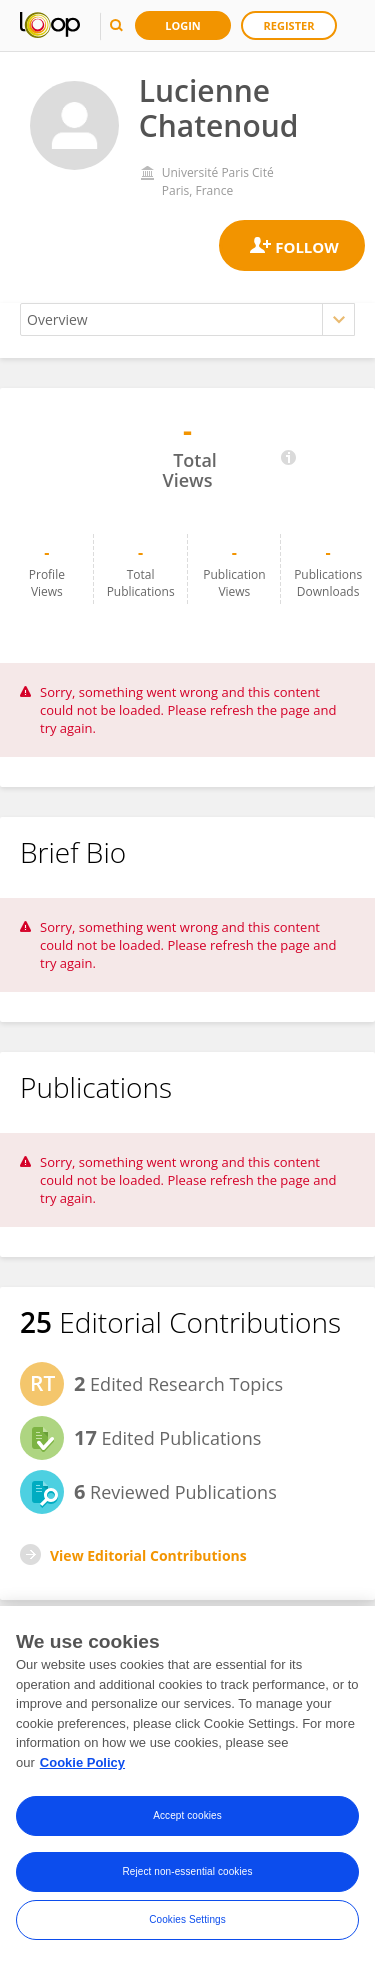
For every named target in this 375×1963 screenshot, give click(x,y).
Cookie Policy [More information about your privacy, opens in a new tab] (82, 1766)
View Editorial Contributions (148, 1555)
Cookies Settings (187, 1923)
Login (183, 25)
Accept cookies (187, 1819)
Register (289, 25)
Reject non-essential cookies (187, 1875)
